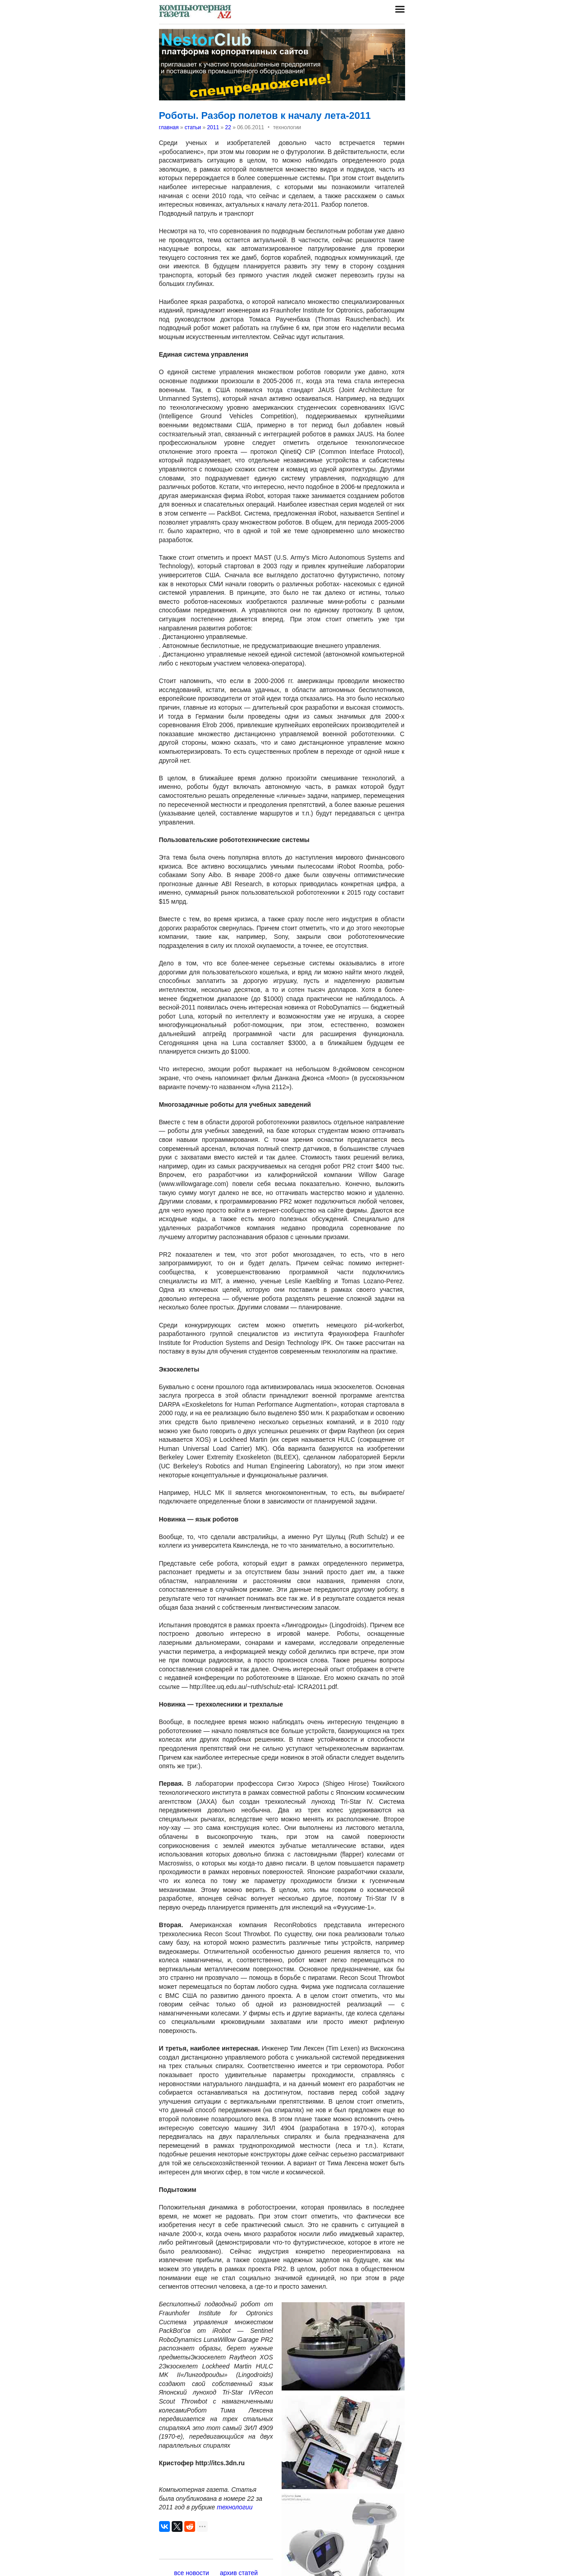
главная (169, 127)
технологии (234, 2507)
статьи (193, 127)
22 (228, 127)
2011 (213, 127)
